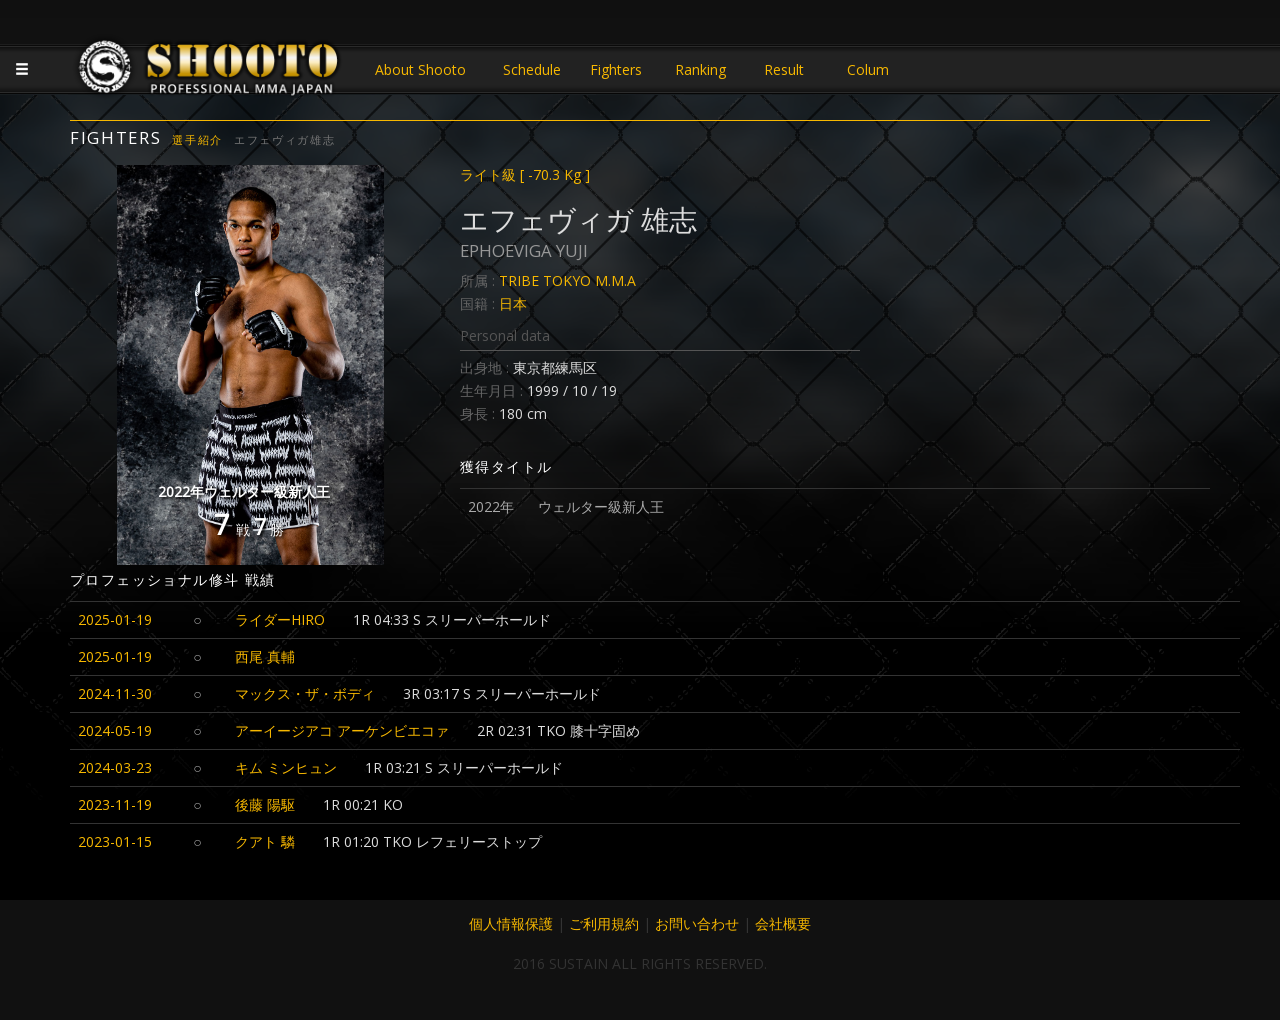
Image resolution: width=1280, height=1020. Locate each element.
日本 (513, 303)
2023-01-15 (115, 841)
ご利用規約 (604, 923)
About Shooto (420, 69)
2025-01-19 (115, 619)
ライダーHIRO (280, 619)
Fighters (616, 69)
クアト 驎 (265, 841)
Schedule (532, 69)
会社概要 (783, 923)
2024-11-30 (115, 693)
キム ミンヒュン (286, 767)
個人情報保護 (511, 923)
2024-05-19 (115, 730)
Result (784, 69)
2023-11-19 (115, 804)
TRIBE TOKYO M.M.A (567, 280)
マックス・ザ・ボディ (305, 693)
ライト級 (525, 174)
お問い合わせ (697, 923)
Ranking (700, 69)
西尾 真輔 (265, 656)
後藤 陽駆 (265, 804)
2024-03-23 (115, 767)
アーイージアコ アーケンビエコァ (342, 730)
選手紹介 (197, 139)
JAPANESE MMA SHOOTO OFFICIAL (210, 72)
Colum (868, 69)
